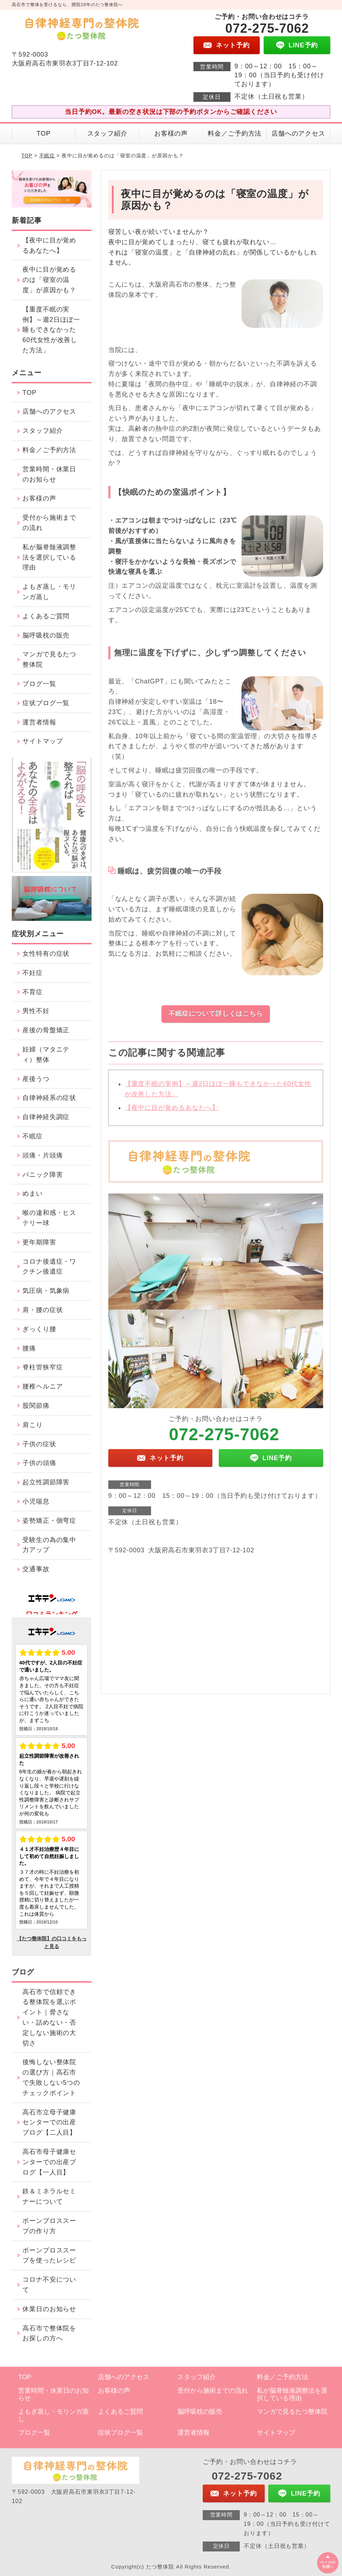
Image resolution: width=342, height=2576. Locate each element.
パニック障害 (42, 1174)
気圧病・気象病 (45, 1290)
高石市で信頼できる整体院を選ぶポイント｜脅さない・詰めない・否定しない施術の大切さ (49, 2017)
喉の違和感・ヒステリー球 (49, 1218)
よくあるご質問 (45, 616)
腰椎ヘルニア (42, 1386)
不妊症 (32, 972)
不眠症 (47, 155)
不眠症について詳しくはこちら (216, 1013)
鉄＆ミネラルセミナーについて (49, 2196)
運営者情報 (39, 722)
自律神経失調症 (45, 1117)
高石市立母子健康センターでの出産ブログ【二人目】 (49, 2122)
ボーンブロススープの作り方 (49, 2226)
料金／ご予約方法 (234, 133)
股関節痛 (36, 1405)
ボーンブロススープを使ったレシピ (49, 2255)
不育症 (32, 992)
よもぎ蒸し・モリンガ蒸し (49, 591)
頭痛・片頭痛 (42, 1155)
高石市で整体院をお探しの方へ (49, 2333)
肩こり (32, 1424)
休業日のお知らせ (49, 2309)
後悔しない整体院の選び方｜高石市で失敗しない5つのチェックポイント (51, 2077)
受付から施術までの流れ (49, 522)
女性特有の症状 (45, 953)
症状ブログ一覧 (45, 703)
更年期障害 (39, 1242)
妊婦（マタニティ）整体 (45, 1054)
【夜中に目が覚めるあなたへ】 (172, 1114)
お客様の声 (171, 133)
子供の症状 (39, 1444)
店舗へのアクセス (298, 133)
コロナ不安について (49, 2284)
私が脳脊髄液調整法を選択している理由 (49, 557)
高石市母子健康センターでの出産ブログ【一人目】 (49, 2162)
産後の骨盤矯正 (45, 1030)
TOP (44, 133)
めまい (32, 1193)
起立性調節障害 (45, 1482)
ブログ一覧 (39, 683)
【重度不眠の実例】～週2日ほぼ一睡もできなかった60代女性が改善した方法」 (51, 330)
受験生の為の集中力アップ (49, 1545)
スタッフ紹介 (107, 133)
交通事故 (36, 1569)
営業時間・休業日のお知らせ (49, 474)
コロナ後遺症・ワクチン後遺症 (49, 1266)
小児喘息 (36, 1501)
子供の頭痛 (39, 1463)
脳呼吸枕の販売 (45, 635)
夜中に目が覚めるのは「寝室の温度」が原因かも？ (49, 280)
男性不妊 (36, 1010)
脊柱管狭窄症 (42, 1367)
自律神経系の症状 (49, 1097)
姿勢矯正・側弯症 (49, 1520)
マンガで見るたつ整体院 (49, 659)
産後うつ (36, 1078)
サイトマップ (42, 741)
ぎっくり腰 (39, 1329)
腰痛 (29, 1348)
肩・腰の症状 (42, 1309)
